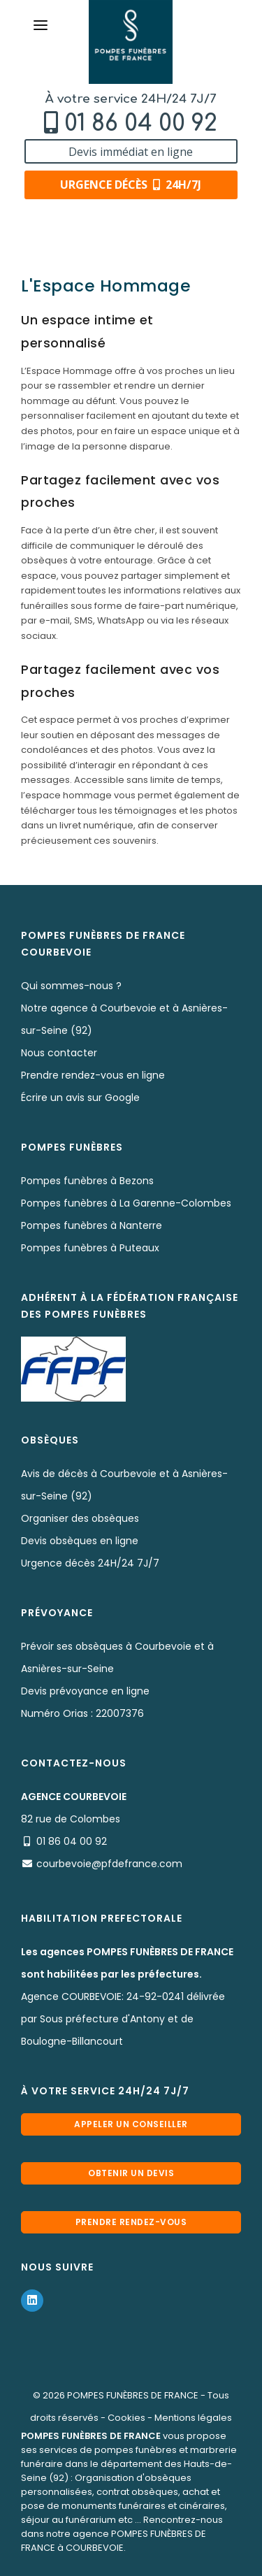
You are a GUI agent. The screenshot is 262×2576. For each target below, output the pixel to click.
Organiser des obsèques (80, 1518)
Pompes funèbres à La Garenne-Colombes (126, 1203)
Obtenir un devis (131, 2173)
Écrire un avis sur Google (80, 1097)
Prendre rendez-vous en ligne (93, 1075)
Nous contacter (59, 1053)
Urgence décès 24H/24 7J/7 (90, 1563)
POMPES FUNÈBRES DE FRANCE (132, 2395)
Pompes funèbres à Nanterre (91, 1225)
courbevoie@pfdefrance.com (109, 1864)
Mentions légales (193, 2417)
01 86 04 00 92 (140, 123)
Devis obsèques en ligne (79, 1541)
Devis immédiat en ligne (130, 151)
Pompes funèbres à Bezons (87, 1181)
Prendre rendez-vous (131, 2222)
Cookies (126, 2417)
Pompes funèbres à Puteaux (90, 1248)
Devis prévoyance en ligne (85, 1691)
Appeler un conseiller (131, 2124)
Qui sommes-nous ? (71, 986)
